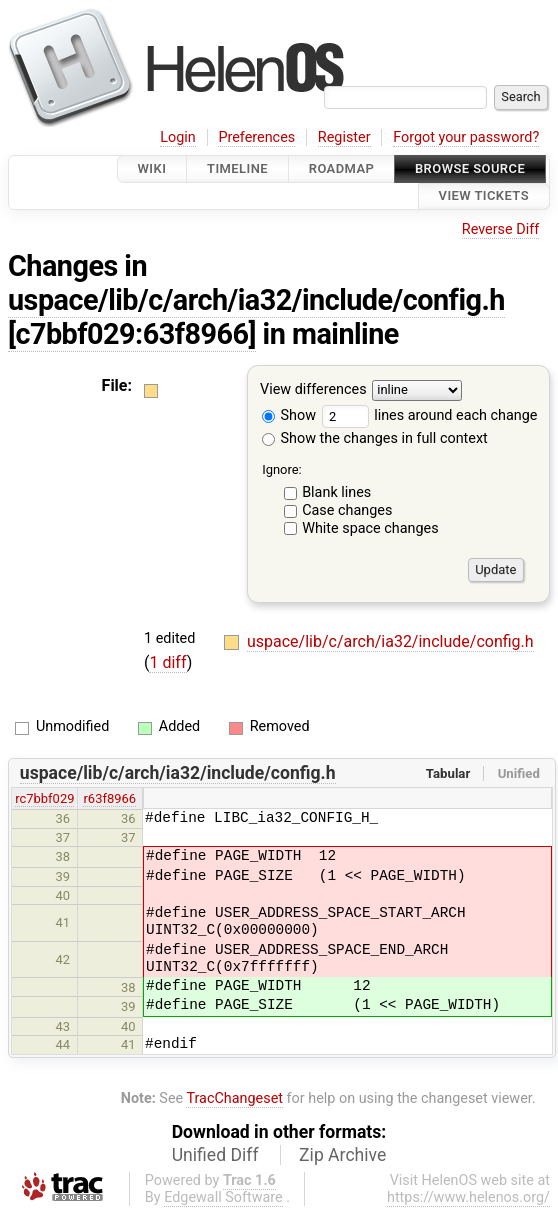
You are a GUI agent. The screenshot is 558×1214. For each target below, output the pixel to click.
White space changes (370, 528)
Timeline (237, 168)
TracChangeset (234, 1098)
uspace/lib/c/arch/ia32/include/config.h (256, 300)
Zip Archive (342, 1155)
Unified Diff (215, 1155)
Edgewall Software (223, 1197)
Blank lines (336, 492)
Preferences (256, 137)
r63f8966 (109, 798)
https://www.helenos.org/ (468, 1197)
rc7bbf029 (44, 798)
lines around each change (430, 415)
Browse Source (470, 168)
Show (289, 415)
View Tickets (484, 196)
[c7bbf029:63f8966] (132, 334)
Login (178, 137)
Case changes (347, 510)
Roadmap (342, 168)
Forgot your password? (466, 137)
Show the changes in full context (375, 438)
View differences (313, 389)
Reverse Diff (500, 229)
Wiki (152, 168)
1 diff (167, 662)
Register (344, 137)
